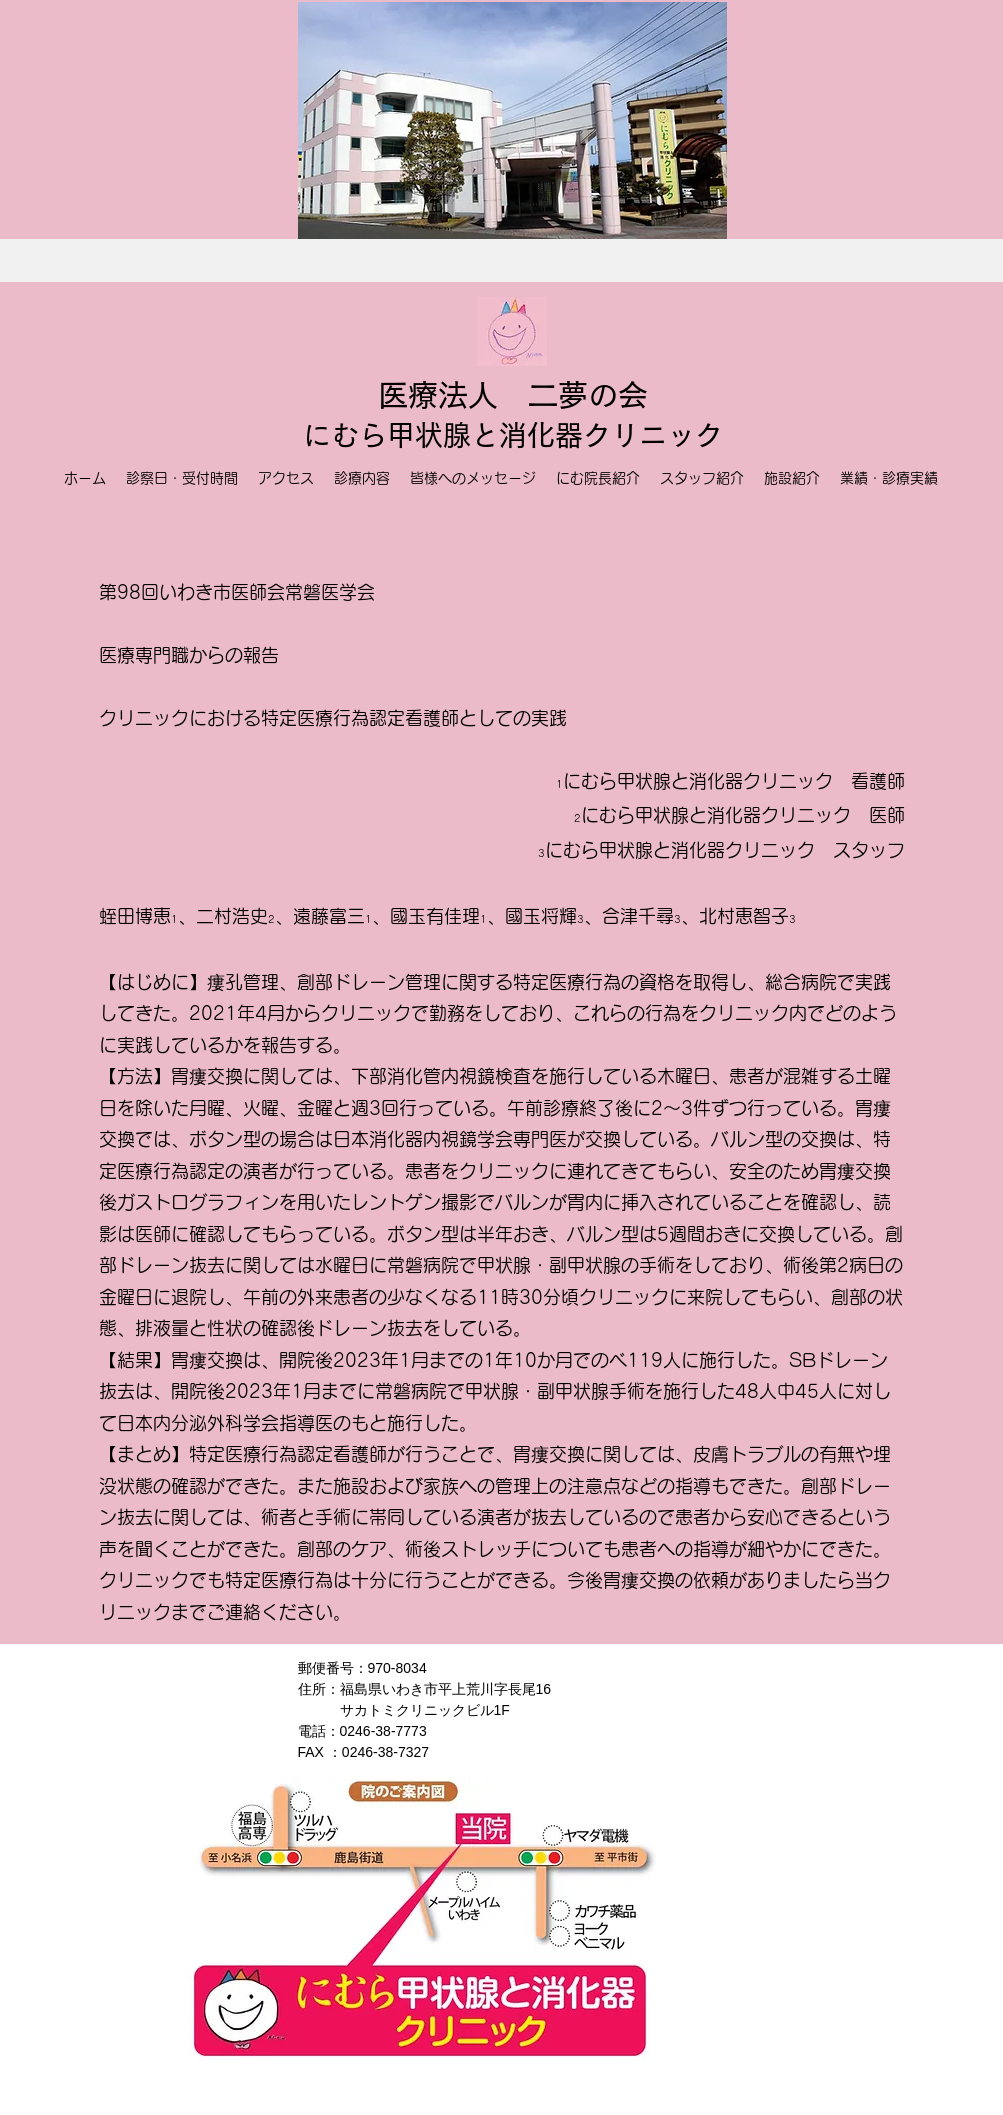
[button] (512, 120)
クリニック (653, 435)
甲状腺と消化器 (485, 435)
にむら (345, 435)
